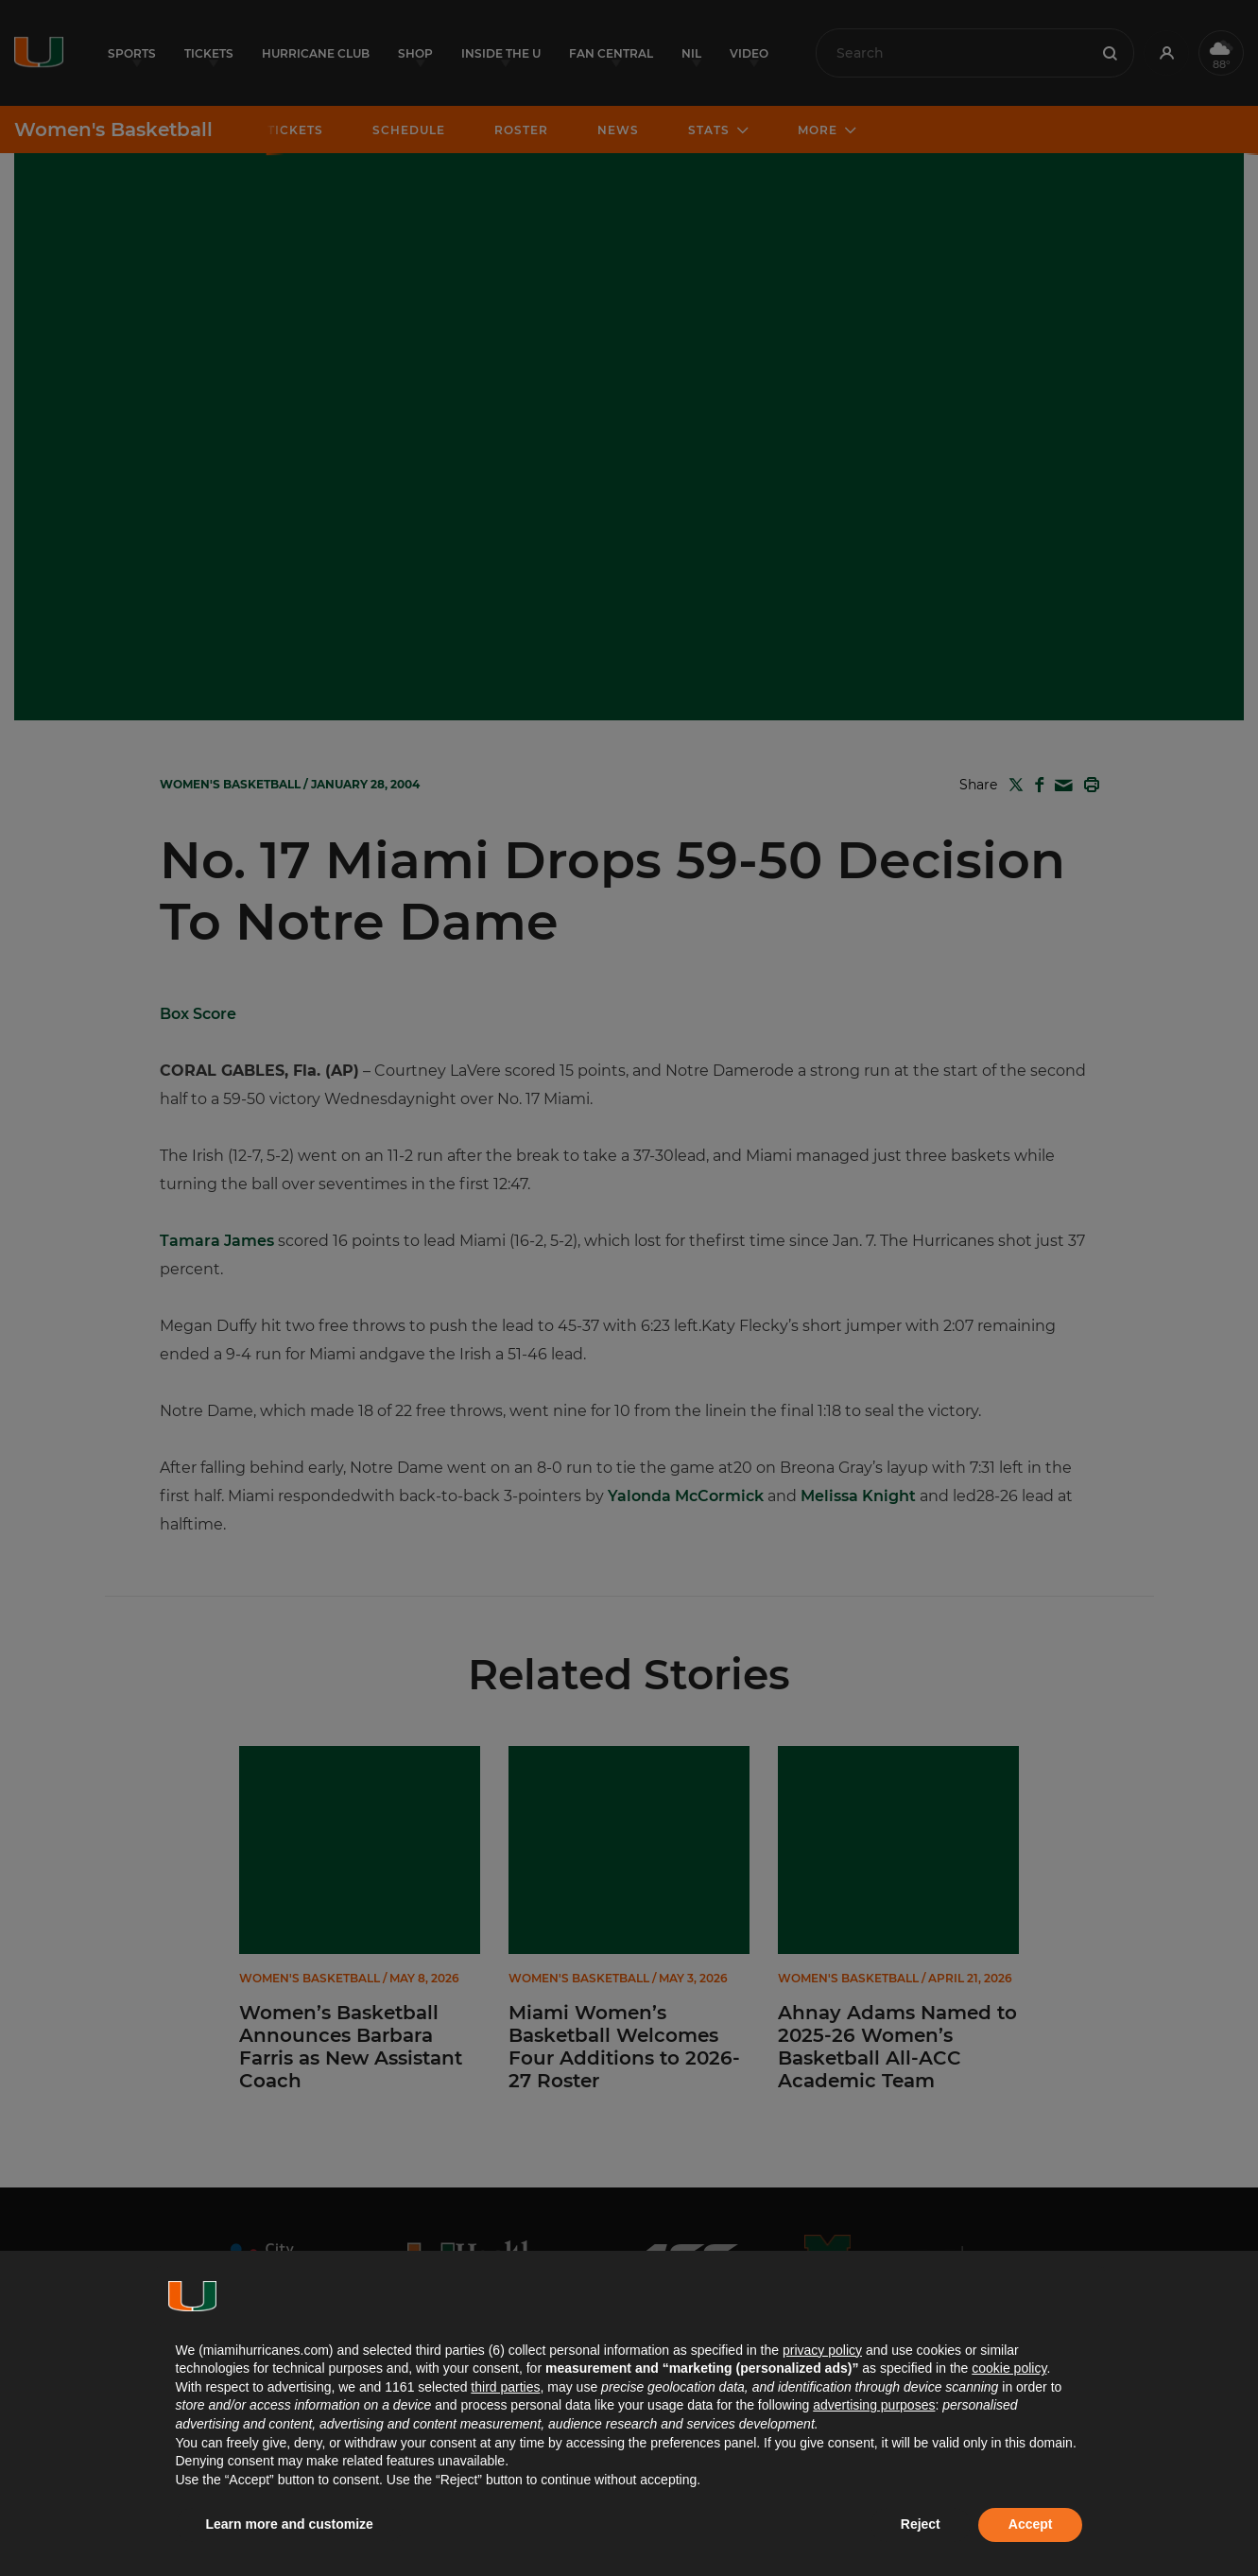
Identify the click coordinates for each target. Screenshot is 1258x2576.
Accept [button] (1030, 2524)
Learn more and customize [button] (289, 2524)
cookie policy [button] (1009, 2368)
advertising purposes (874, 2404)
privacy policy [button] (822, 2350)
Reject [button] (920, 2524)
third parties (505, 2386)
